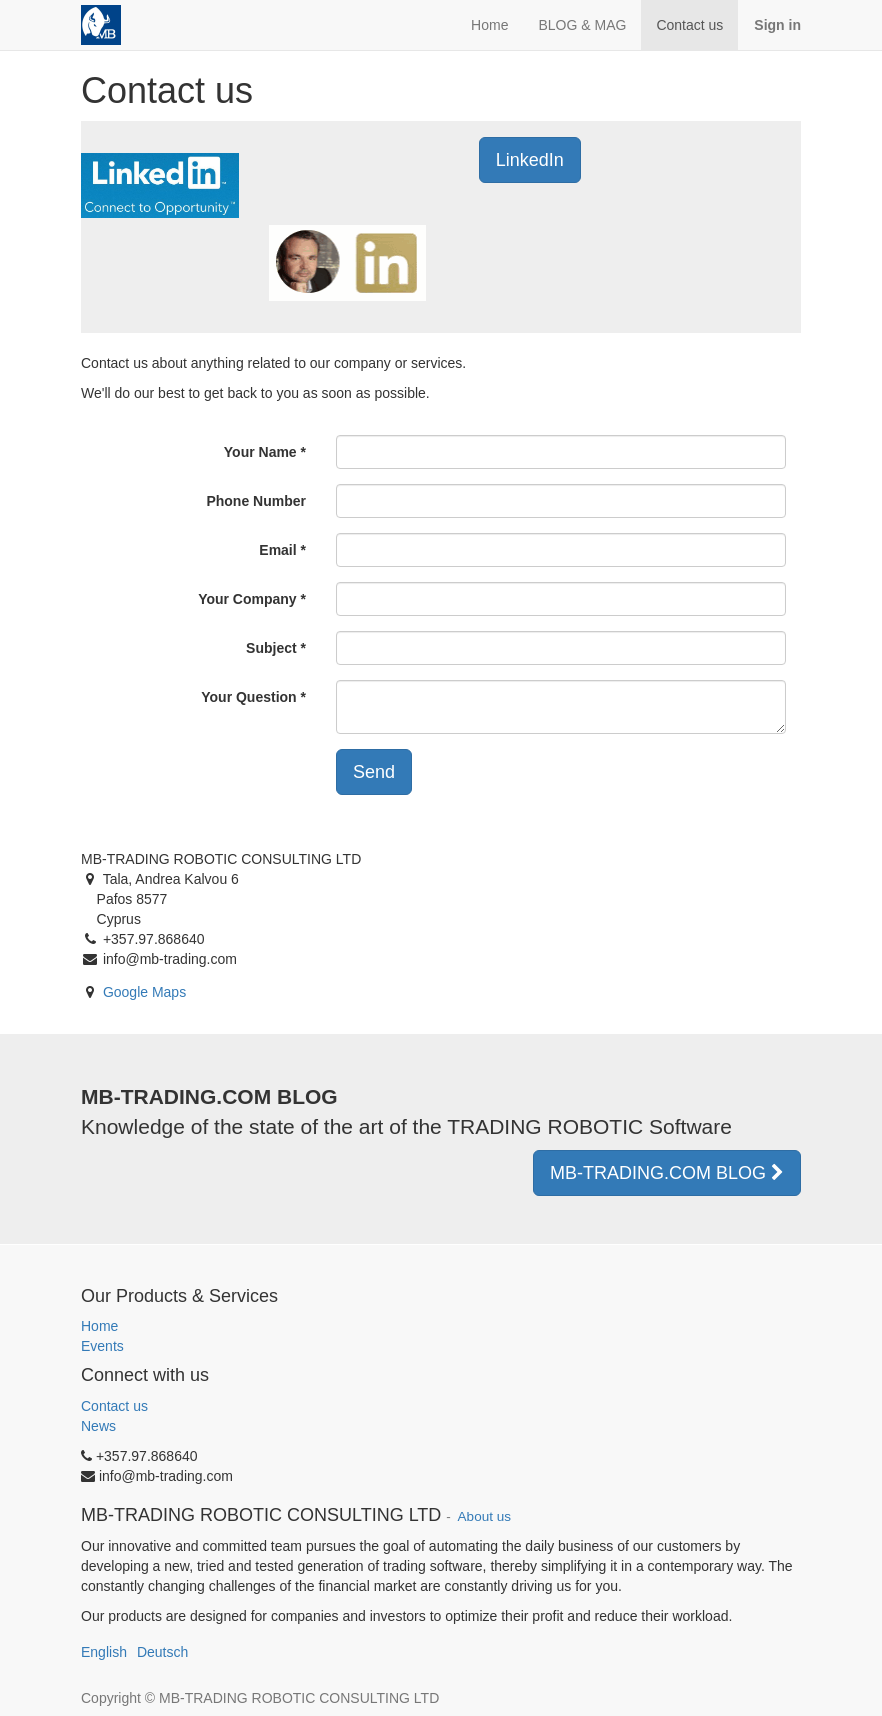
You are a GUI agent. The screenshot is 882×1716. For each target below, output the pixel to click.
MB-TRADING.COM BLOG (667, 1173)
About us (483, 1516)
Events (102, 1346)
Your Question (248, 697)
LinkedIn (530, 160)
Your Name (260, 452)
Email (277, 550)
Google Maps (144, 992)
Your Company (247, 599)
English (104, 1652)
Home (99, 1326)
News (98, 1426)
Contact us (114, 1406)
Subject (271, 648)
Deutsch (162, 1652)
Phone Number (256, 501)
